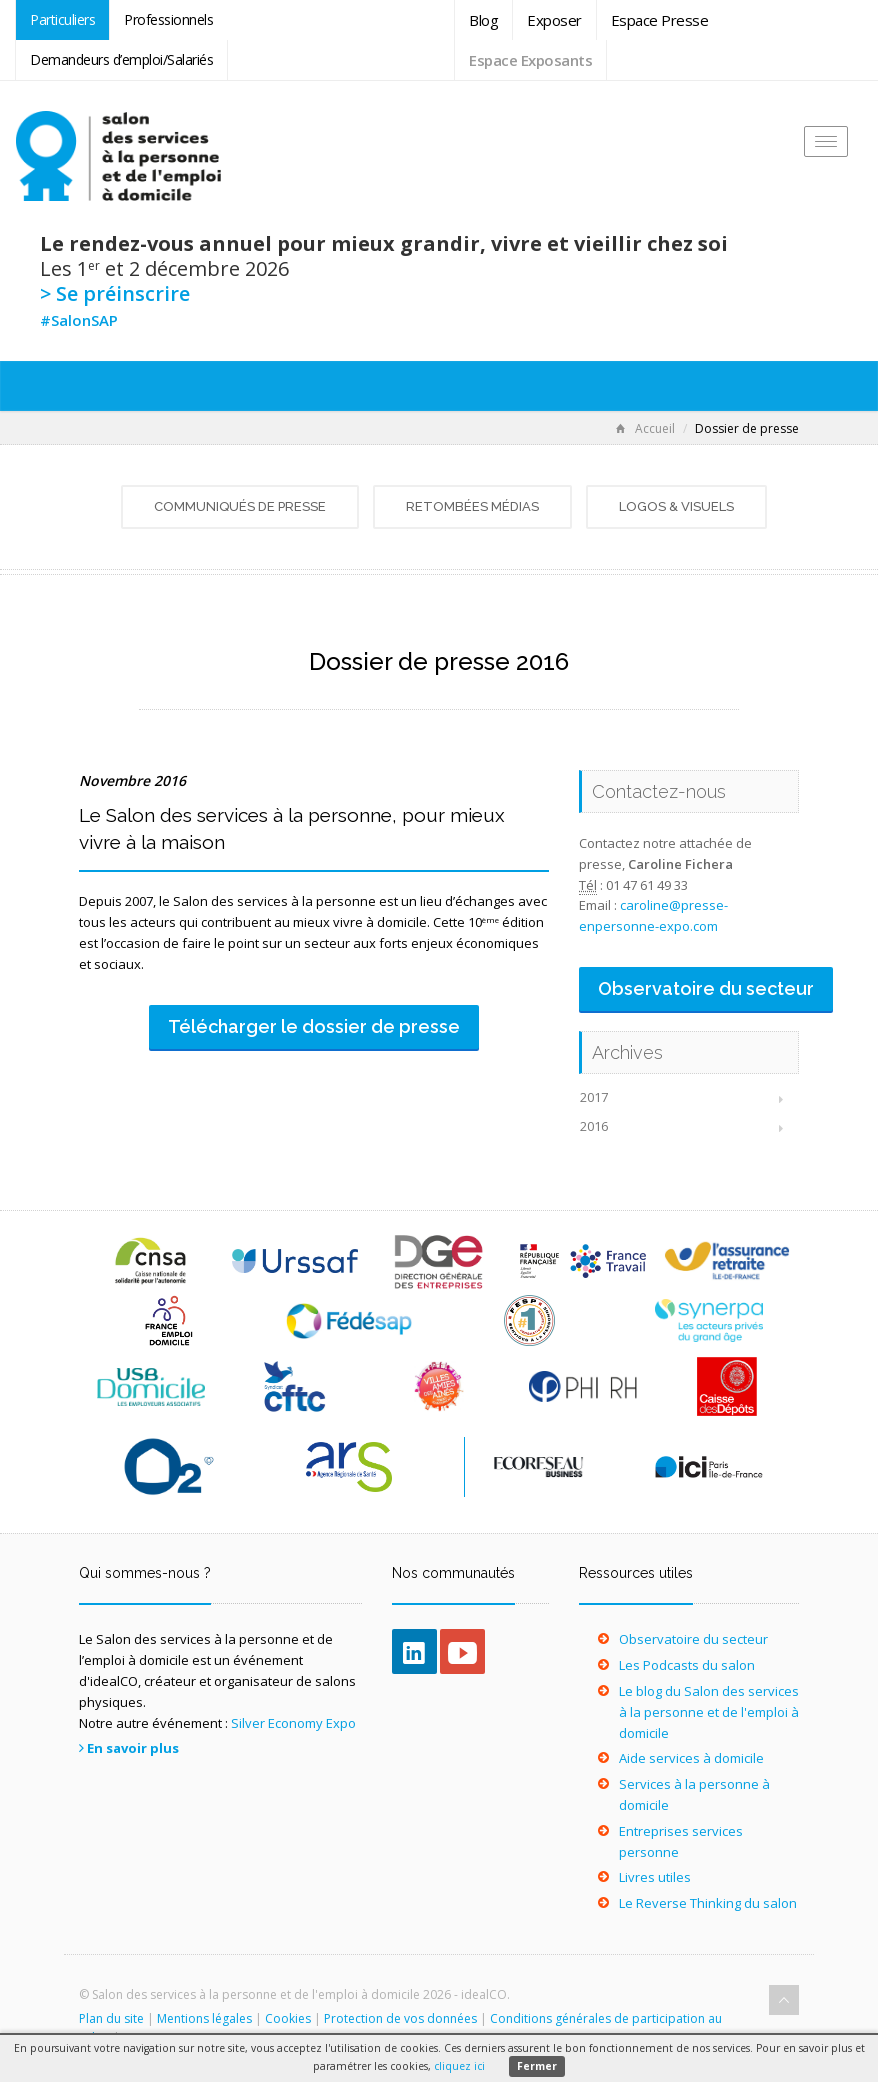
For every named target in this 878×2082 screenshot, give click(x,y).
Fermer (537, 2066)
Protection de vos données (400, 2018)
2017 (594, 1097)
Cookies (288, 2018)
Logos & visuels (676, 506)
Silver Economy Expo (293, 1723)
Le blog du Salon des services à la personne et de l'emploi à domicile (709, 1712)
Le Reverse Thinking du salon (708, 1903)
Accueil (645, 428)
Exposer (554, 20)
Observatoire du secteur (693, 1639)
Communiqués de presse (240, 506)
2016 (594, 1126)
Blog (483, 20)
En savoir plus (133, 1748)
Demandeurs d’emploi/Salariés (121, 59)
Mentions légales (204, 2018)
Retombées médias (472, 506)
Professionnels (168, 19)
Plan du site (111, 2018)
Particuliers (62, 19)
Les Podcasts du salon (687, 1665)
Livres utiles (655, 1877)
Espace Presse (660, 20)
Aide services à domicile (691, 1758)
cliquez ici (459, 2066)
